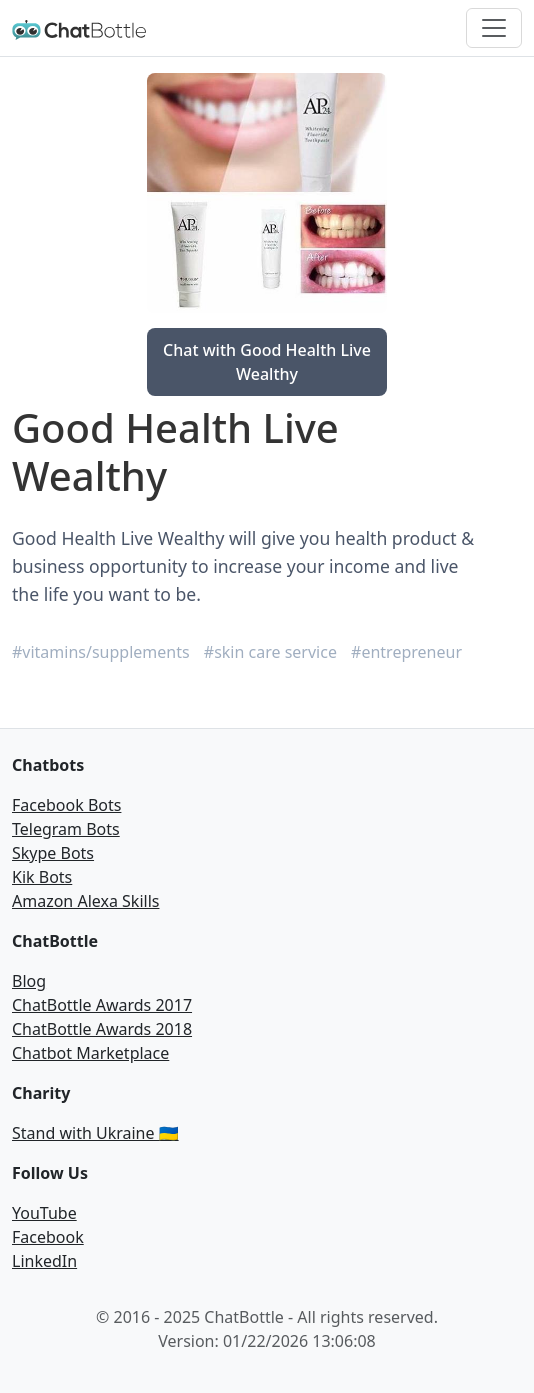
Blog (29, 981)
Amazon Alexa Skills (85, 901)
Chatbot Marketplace (90, 1053)
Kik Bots (42, 877)
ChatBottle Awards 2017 (102, 1005)
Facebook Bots (66, 805)
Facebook (48, 1237)
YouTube (44, 1213)
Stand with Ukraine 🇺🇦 (95, 1133)
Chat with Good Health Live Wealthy (267, 362)
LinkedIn (44, 1261)
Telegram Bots (66, 829)
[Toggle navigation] (494, 28)
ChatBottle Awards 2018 (102, 1029)
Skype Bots (53, 853)
